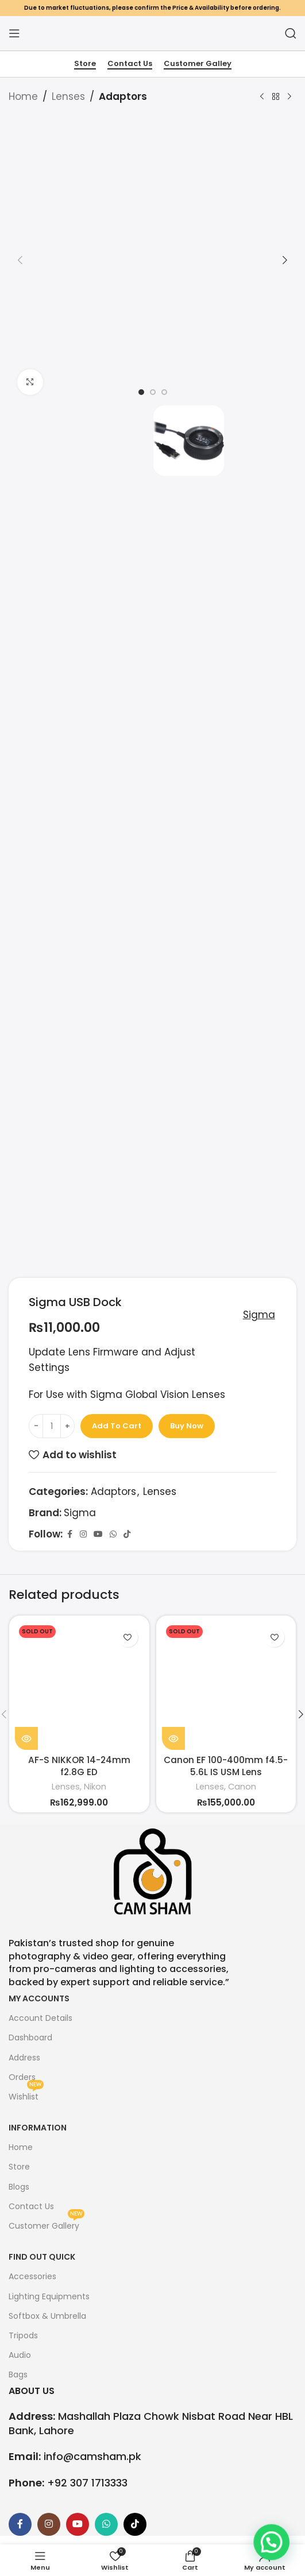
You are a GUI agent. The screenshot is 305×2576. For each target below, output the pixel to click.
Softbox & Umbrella (47, 2316)
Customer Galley (197, 64)
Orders (22, 2077)
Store (85, 64)
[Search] (290, 33)
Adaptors (123, 96)
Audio (20, 2355)
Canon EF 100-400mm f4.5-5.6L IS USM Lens (226, 1766)
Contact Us (129, 64)
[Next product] (289, 97)
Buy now (186, 1425)
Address (24, 2057)
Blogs (19, 2186)
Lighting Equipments (49, 2296)
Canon (242, 1786)
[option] (141, 392)
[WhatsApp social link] (113, 1534)
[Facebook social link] (69, 1534)
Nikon (95, 1786)
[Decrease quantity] (36, 1426)
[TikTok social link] (127, 1534)
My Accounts (39, 1998)
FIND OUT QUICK (42, 2257)
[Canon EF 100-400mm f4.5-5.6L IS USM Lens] (226, 1685)
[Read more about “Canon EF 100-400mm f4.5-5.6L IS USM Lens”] (173, 1738)
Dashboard (30, 2037)
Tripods (23, 2335)
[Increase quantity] (67, 1426)
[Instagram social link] (83, 1534)
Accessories (32, 2276)
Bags (18, 2374)
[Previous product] (262, 97)
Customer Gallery (46, 2224)
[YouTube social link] (98, 1534)
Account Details (40, 2018)
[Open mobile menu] (14, 33)
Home (23, 96)
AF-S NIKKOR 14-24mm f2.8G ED (79, 1766)
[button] (20, 260)
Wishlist (26, 2094)
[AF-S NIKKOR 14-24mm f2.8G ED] (79, 1685)
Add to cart (116, 1425)
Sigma (254, 1315)
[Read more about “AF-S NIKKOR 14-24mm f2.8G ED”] (26, 1738)
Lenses (68, 96)
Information (38, 2127)
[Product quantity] (51, 1426)
